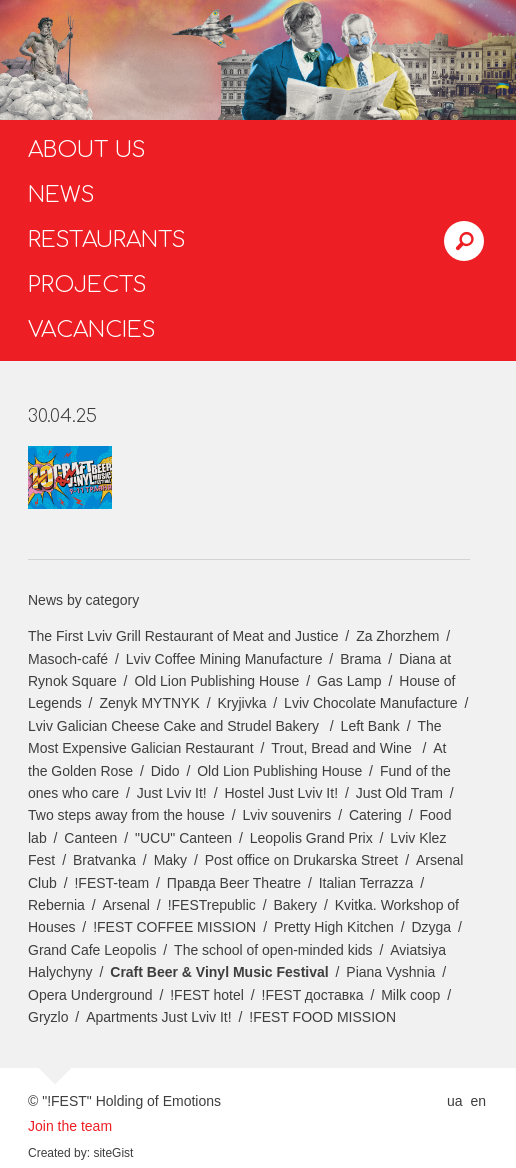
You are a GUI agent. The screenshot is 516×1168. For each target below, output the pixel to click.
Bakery (296, 905)
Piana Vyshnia (390, 972)
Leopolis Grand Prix (311, 838)
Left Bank (370, 726)
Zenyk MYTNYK (149, 703)
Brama (360, 659)
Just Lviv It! (172, 793)
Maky (170, 860)
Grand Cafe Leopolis (92, 950)
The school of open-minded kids (273, 950)
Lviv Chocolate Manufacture (371, 703)
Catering (375, 815)
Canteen (90, 838)
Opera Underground (90, 995)
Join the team (70, 1126)
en (478, 1101)
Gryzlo (48, 1017)
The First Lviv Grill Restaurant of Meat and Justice (183, 636)
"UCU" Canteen (183, 838)
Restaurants (107, 240)
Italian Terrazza (366, 883)
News (61, 195)
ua (455, 1101)
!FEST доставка (313, 995)
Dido (165, 771)
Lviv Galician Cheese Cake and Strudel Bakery (175, 726)
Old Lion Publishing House (216, 681)
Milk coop (410, 995)
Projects (87, 285)
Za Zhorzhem (397, 636)
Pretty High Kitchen (334, 927)
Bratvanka (104, 860)
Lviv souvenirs (287, 815)
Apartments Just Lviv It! (159, 1017)
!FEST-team (111, 883)
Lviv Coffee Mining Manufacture (224, 659)
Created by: (59, 1153)
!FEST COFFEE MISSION (174, 927)
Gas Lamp (349, 681)
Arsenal (126, 905)
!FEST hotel (207, 995)
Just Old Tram (399, 793)
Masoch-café (68, 659)
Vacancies (92, 330)
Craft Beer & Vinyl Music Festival (219, 972)
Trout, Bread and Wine (343, 748)
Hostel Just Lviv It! (281, 793)
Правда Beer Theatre (234, 883)
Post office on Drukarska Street (302, 860)
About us (87, 150)
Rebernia (56, 905)
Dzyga (431, 927)
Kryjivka (241, 703)
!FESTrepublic (212, 905)
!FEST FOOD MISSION (322, 1017)
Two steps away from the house (126, 815)
